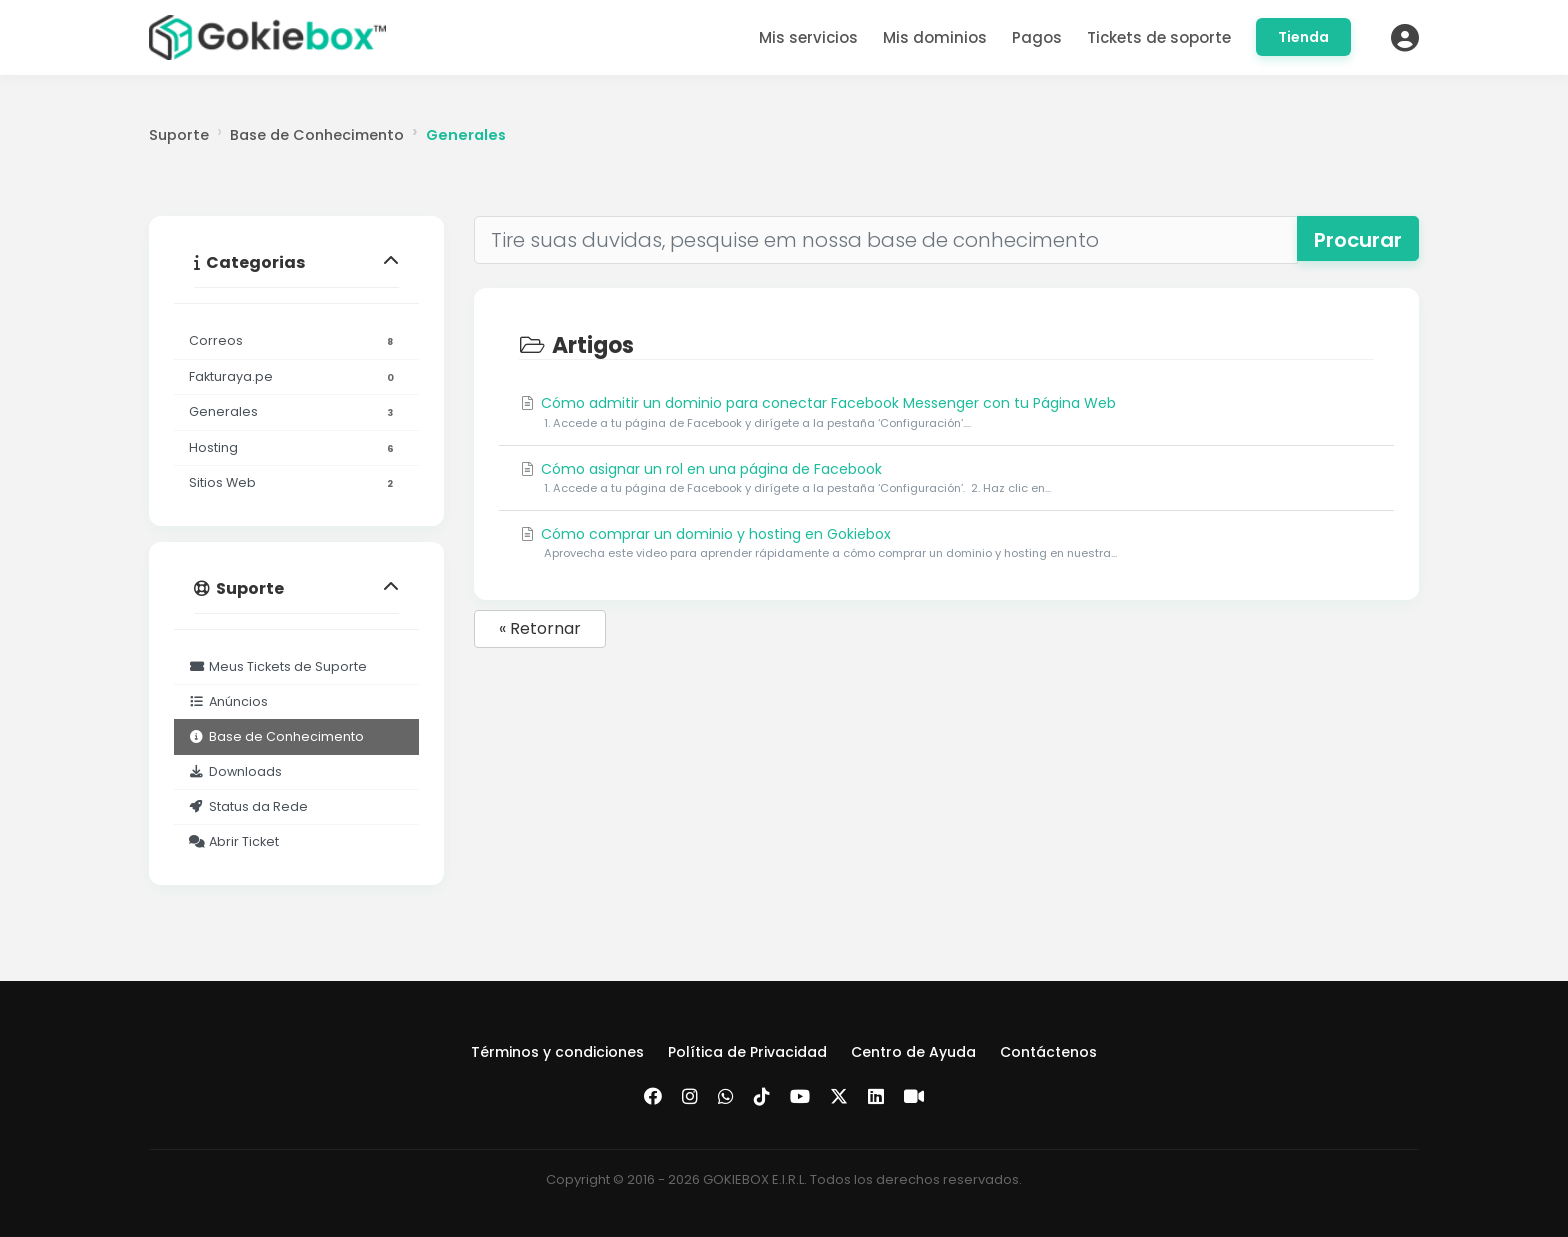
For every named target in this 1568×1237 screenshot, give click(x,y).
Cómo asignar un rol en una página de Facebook (946, 478)
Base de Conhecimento (317, 135)
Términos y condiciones (557, 1052)
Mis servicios (808, 37)
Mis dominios (935, 37)
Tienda (1303, 37)
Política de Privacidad (747, 1052)
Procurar (1358, 240)
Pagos (1037, 37)
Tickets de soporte (1159, 37)
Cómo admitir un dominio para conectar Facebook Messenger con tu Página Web (946, 412)
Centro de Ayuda (913, 1052)
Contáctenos (1048, 1052)
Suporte (179, 135)
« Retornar (540, 628)
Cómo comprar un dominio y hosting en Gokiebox (946, 543)
